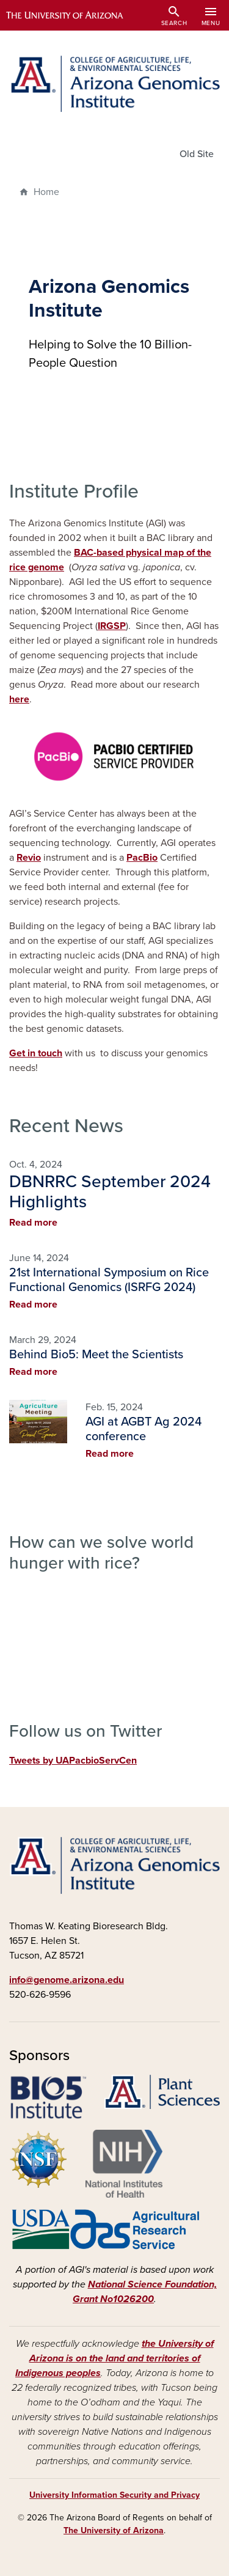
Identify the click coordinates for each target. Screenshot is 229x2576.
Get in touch (35, 1053)
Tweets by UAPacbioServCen (73, 1760)
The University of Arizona (114, 2530)
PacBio (142, 858)
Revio (28, 858)
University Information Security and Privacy (114, 2495)
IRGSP (112, 626)
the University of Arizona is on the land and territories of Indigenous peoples (114, 2358)
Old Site (197, 154)
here (19, 699)
